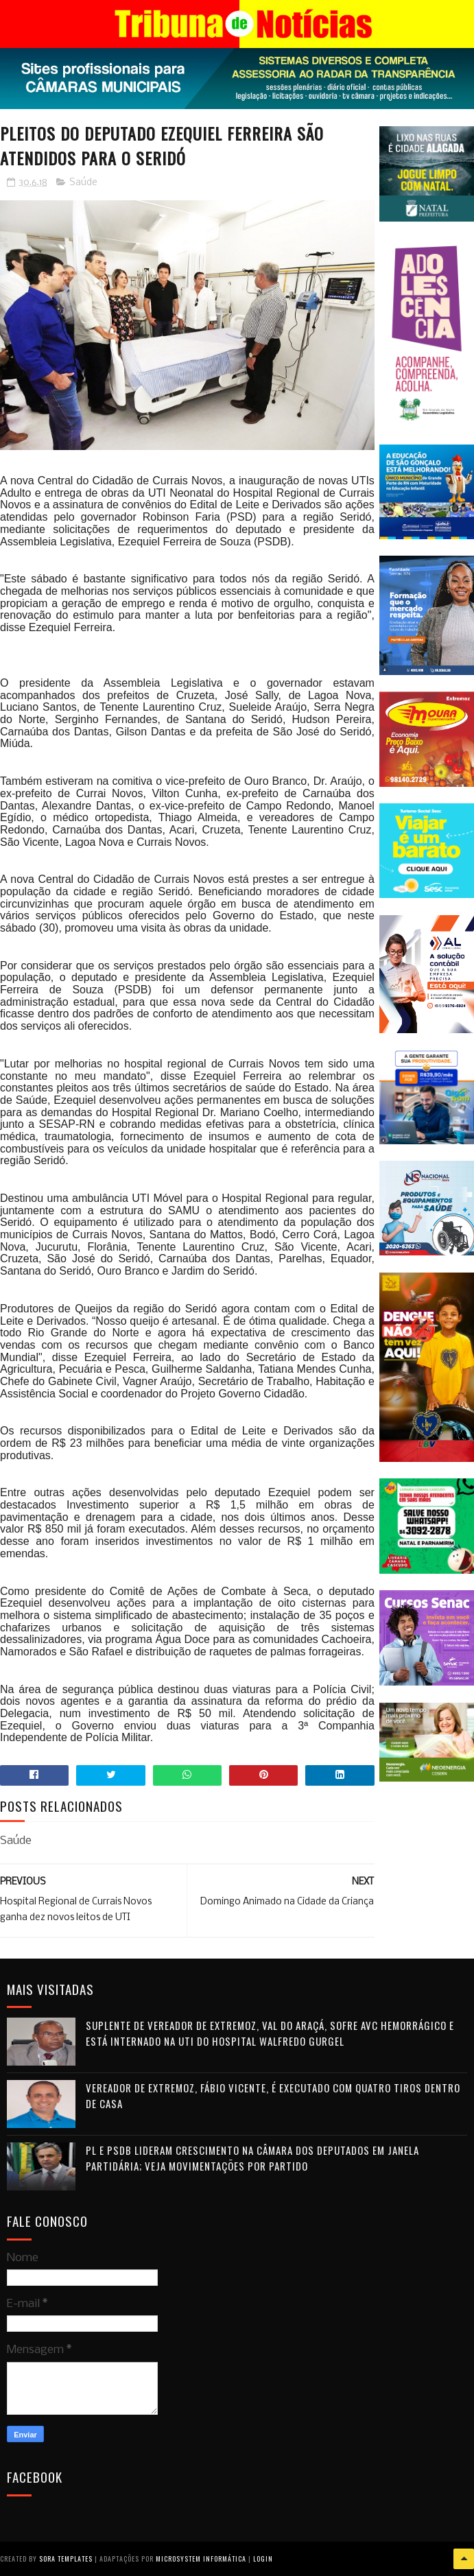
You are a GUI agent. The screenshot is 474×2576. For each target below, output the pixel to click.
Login (263, 2558)
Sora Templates (66, 2558)
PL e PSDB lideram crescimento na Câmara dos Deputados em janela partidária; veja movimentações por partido (252, 2157)
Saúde (83, 183)
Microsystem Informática (201, 2558)
